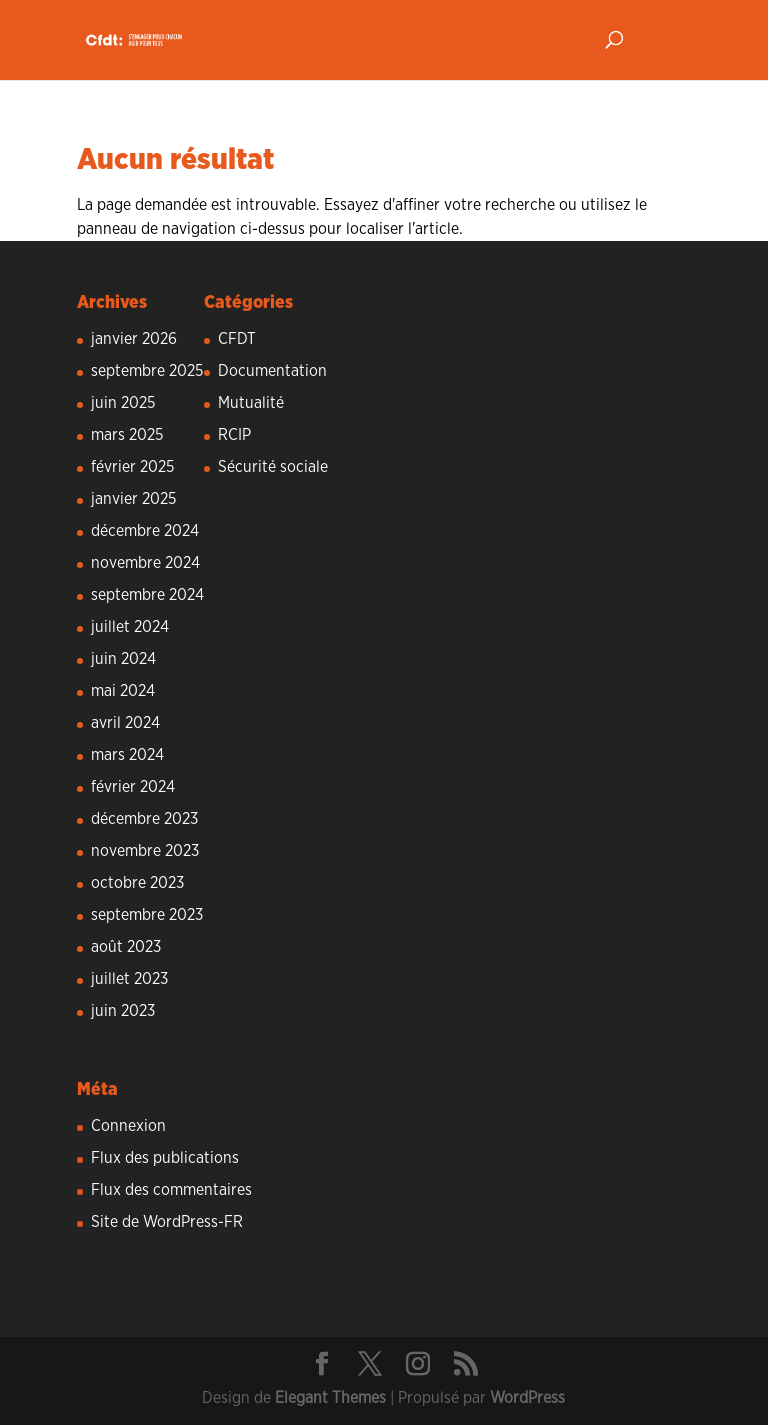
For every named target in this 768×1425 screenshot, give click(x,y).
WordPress (527, 1398)
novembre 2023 (145, 851)
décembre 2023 (144, 819)
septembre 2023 (147, 915)
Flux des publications (165, 1158)
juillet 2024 (130, 627)
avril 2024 (125, 723)
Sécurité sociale (273, 467)
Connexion (128, 1126)
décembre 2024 (145, 531)
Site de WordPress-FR (167, 1222)
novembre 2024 (145, 563)
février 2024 (133, 787)
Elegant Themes (330, 1398)
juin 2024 (123, 659)
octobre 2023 (137, 883)
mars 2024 (127, 755)
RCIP (234, 435)
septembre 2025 (147, 371)
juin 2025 (123, 403)
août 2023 (126, 947)
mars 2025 (127, 435)
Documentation (272, 371)
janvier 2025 (133, 499)
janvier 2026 (134, 339)
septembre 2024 (147, 595)
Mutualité (251, 403)
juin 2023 (123, 1011)
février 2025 (132, 467)
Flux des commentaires (171, 1190)
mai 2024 (123, 691)
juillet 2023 (129, 979)
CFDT (237, 339)
